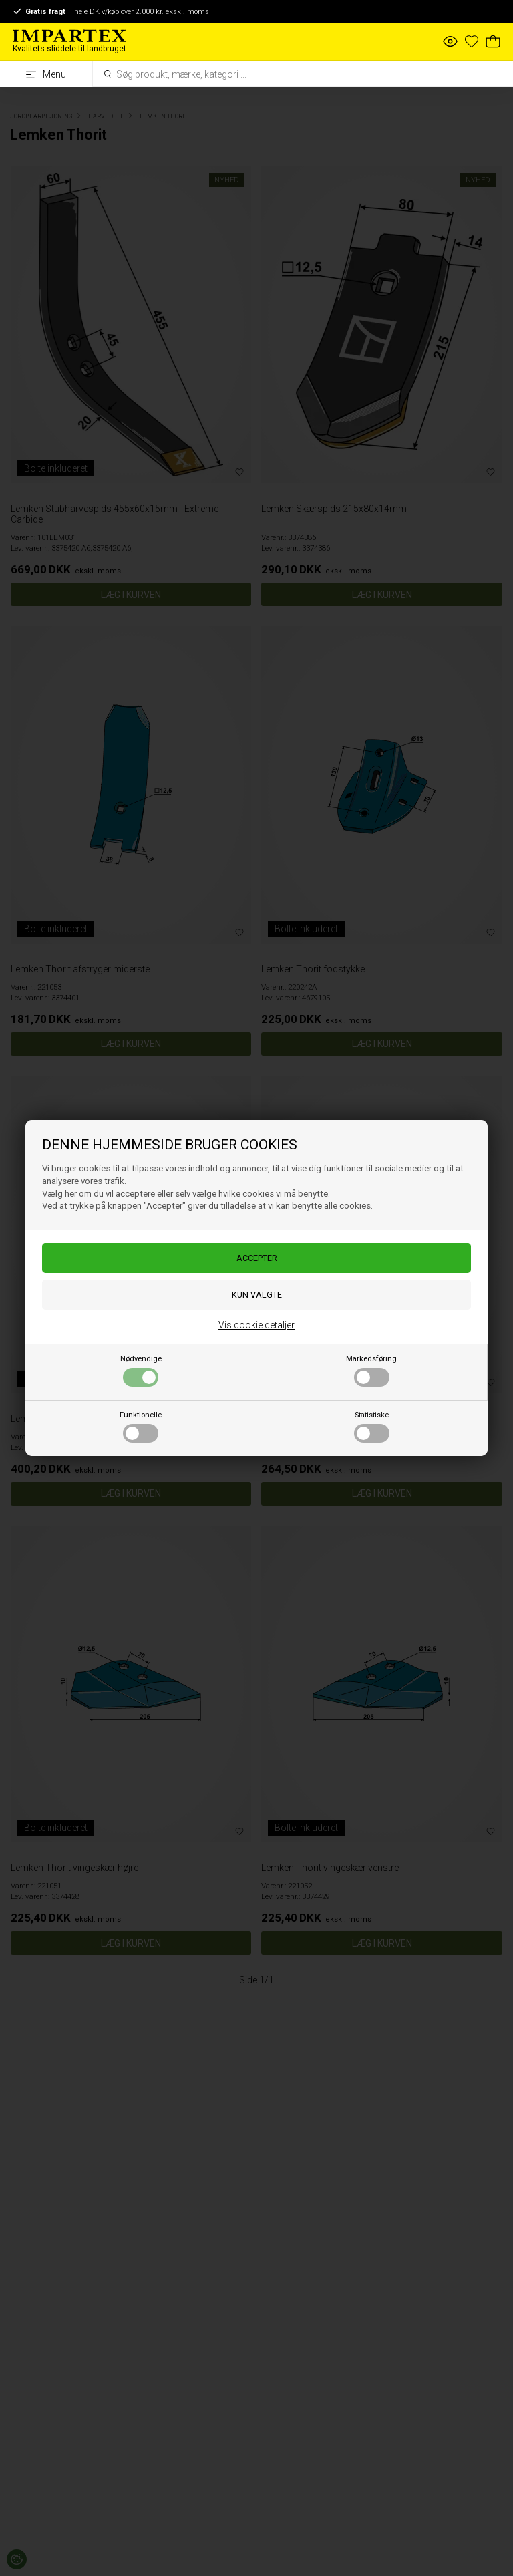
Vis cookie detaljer (256, 1325)
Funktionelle (141, 1427)
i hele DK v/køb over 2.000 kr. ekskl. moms (111, 11)
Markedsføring (371, 1370)
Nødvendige (141, 1370)
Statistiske (371, 1427)
